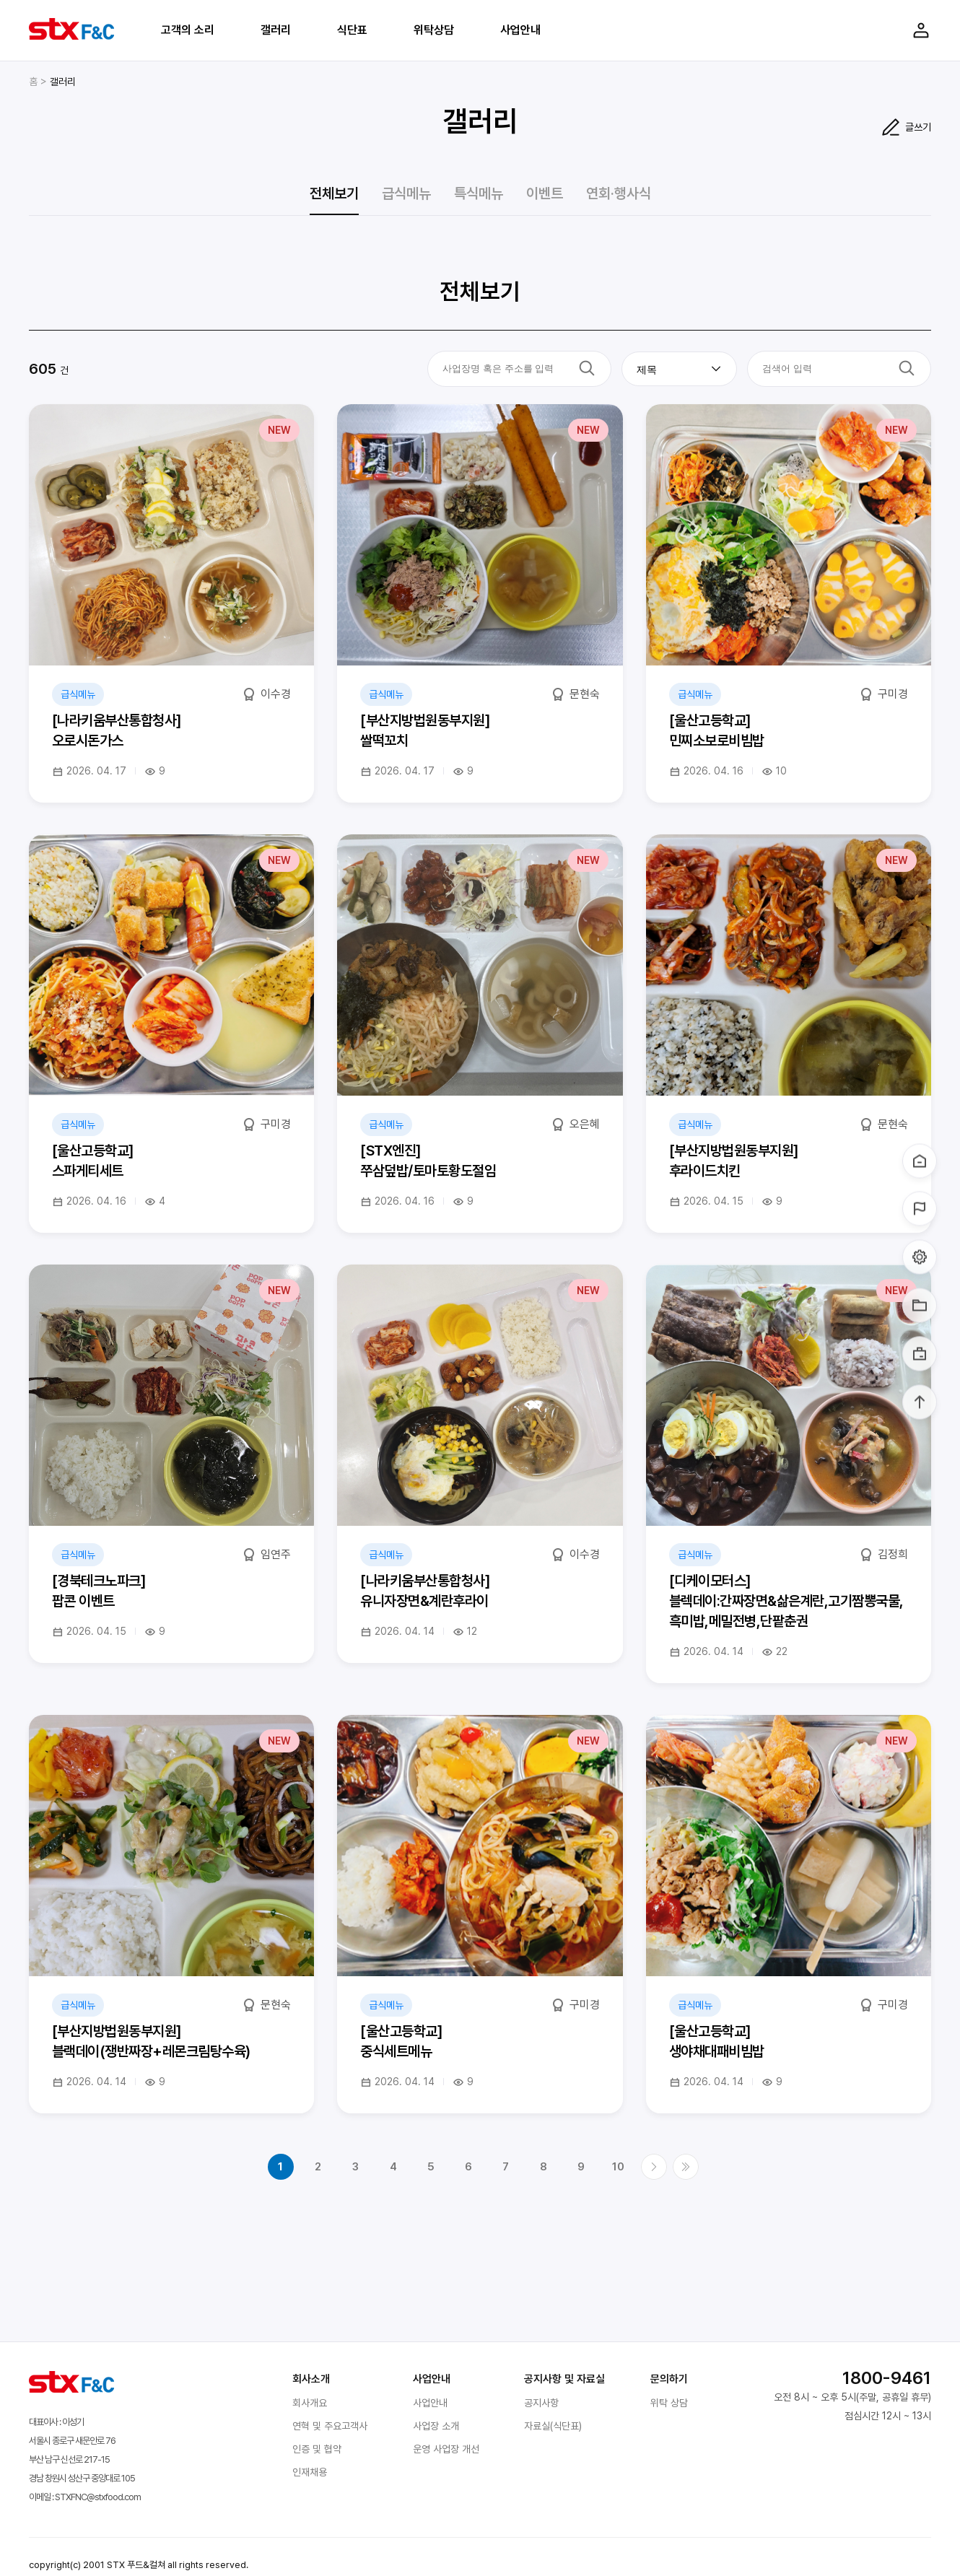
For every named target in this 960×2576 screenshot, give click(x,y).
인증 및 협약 (316, 2449)
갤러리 (276, 30)
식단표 (352, 30)
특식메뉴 (478, 193)
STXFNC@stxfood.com (98, 2497)
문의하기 (669, 2378)
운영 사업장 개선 (446, 2449)
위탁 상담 (669, 2403)
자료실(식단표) (553, 2426)
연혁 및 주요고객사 (329, 2426)
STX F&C (71, 29)
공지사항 (541, 2403)
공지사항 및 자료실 (564, 2378)
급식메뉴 (406, 193)
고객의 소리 (187, 30)
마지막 (686, 2167)
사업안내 (520, 30)
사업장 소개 (436, 2426)
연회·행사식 (618, 193)
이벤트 (544, 193)
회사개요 (309, 2403)
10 (618, 2166)
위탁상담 (434, 30)
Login (921, 30)
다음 (654, 2167)
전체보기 (334, 193)
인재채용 (309, 2472)
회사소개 (311, 2378)
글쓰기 (918, 127)
